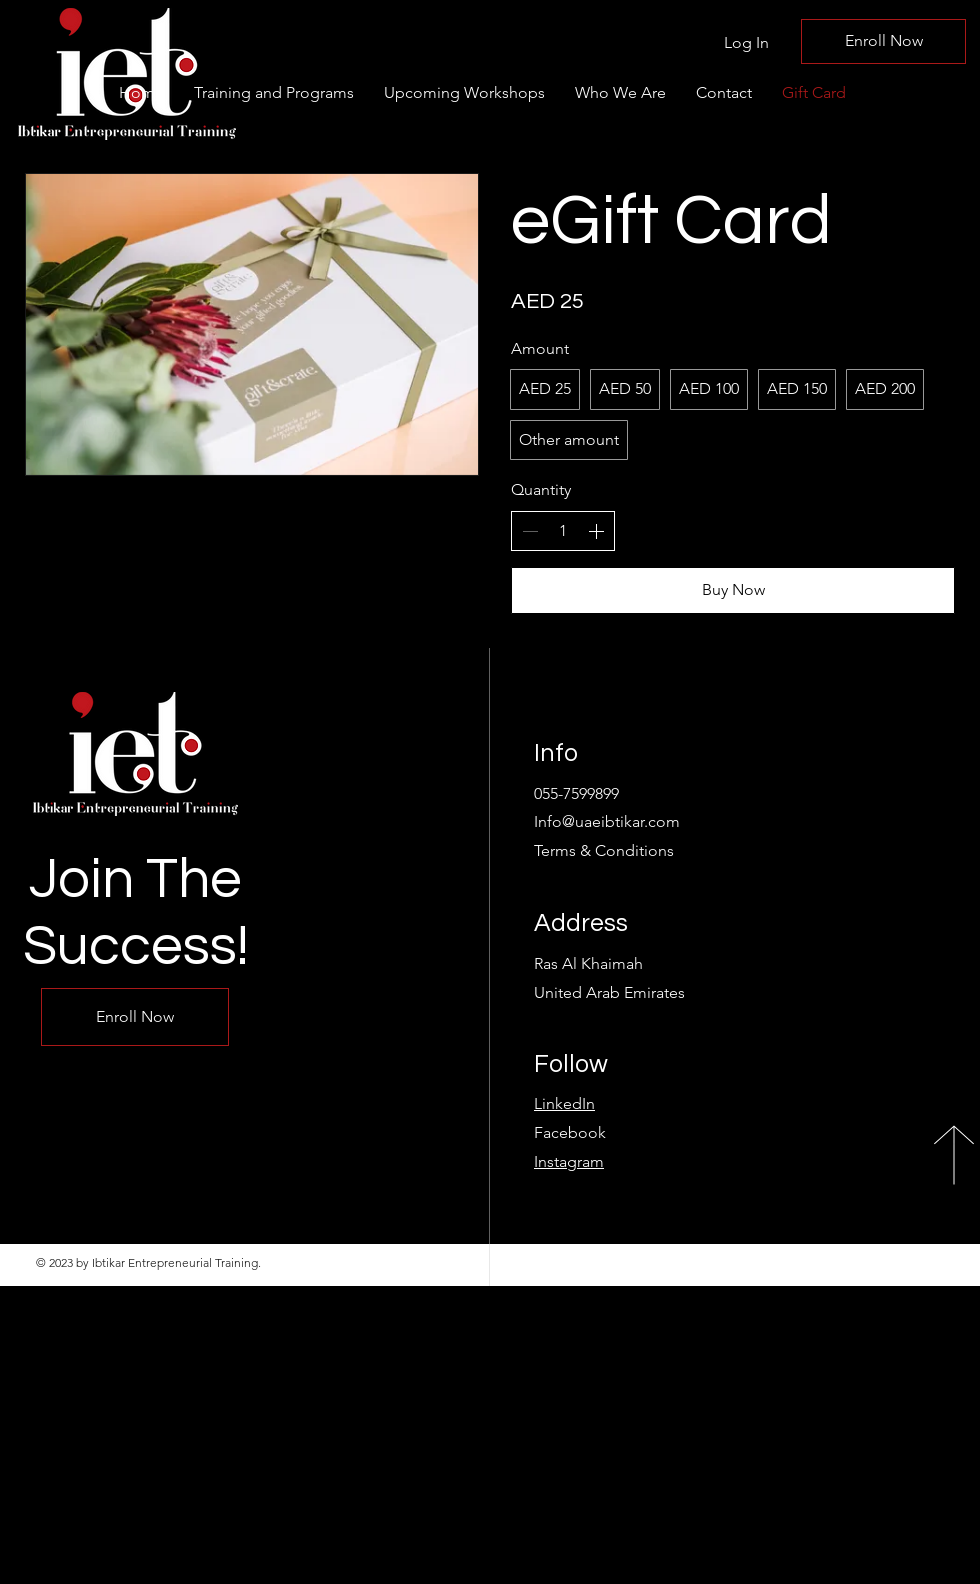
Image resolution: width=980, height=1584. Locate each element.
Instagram (569, 1161)
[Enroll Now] (883, 41)
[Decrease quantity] (530, 531)
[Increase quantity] (596, 531)
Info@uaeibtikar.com (607, 821)
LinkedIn (564, 1103)
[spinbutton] (563, 531)
